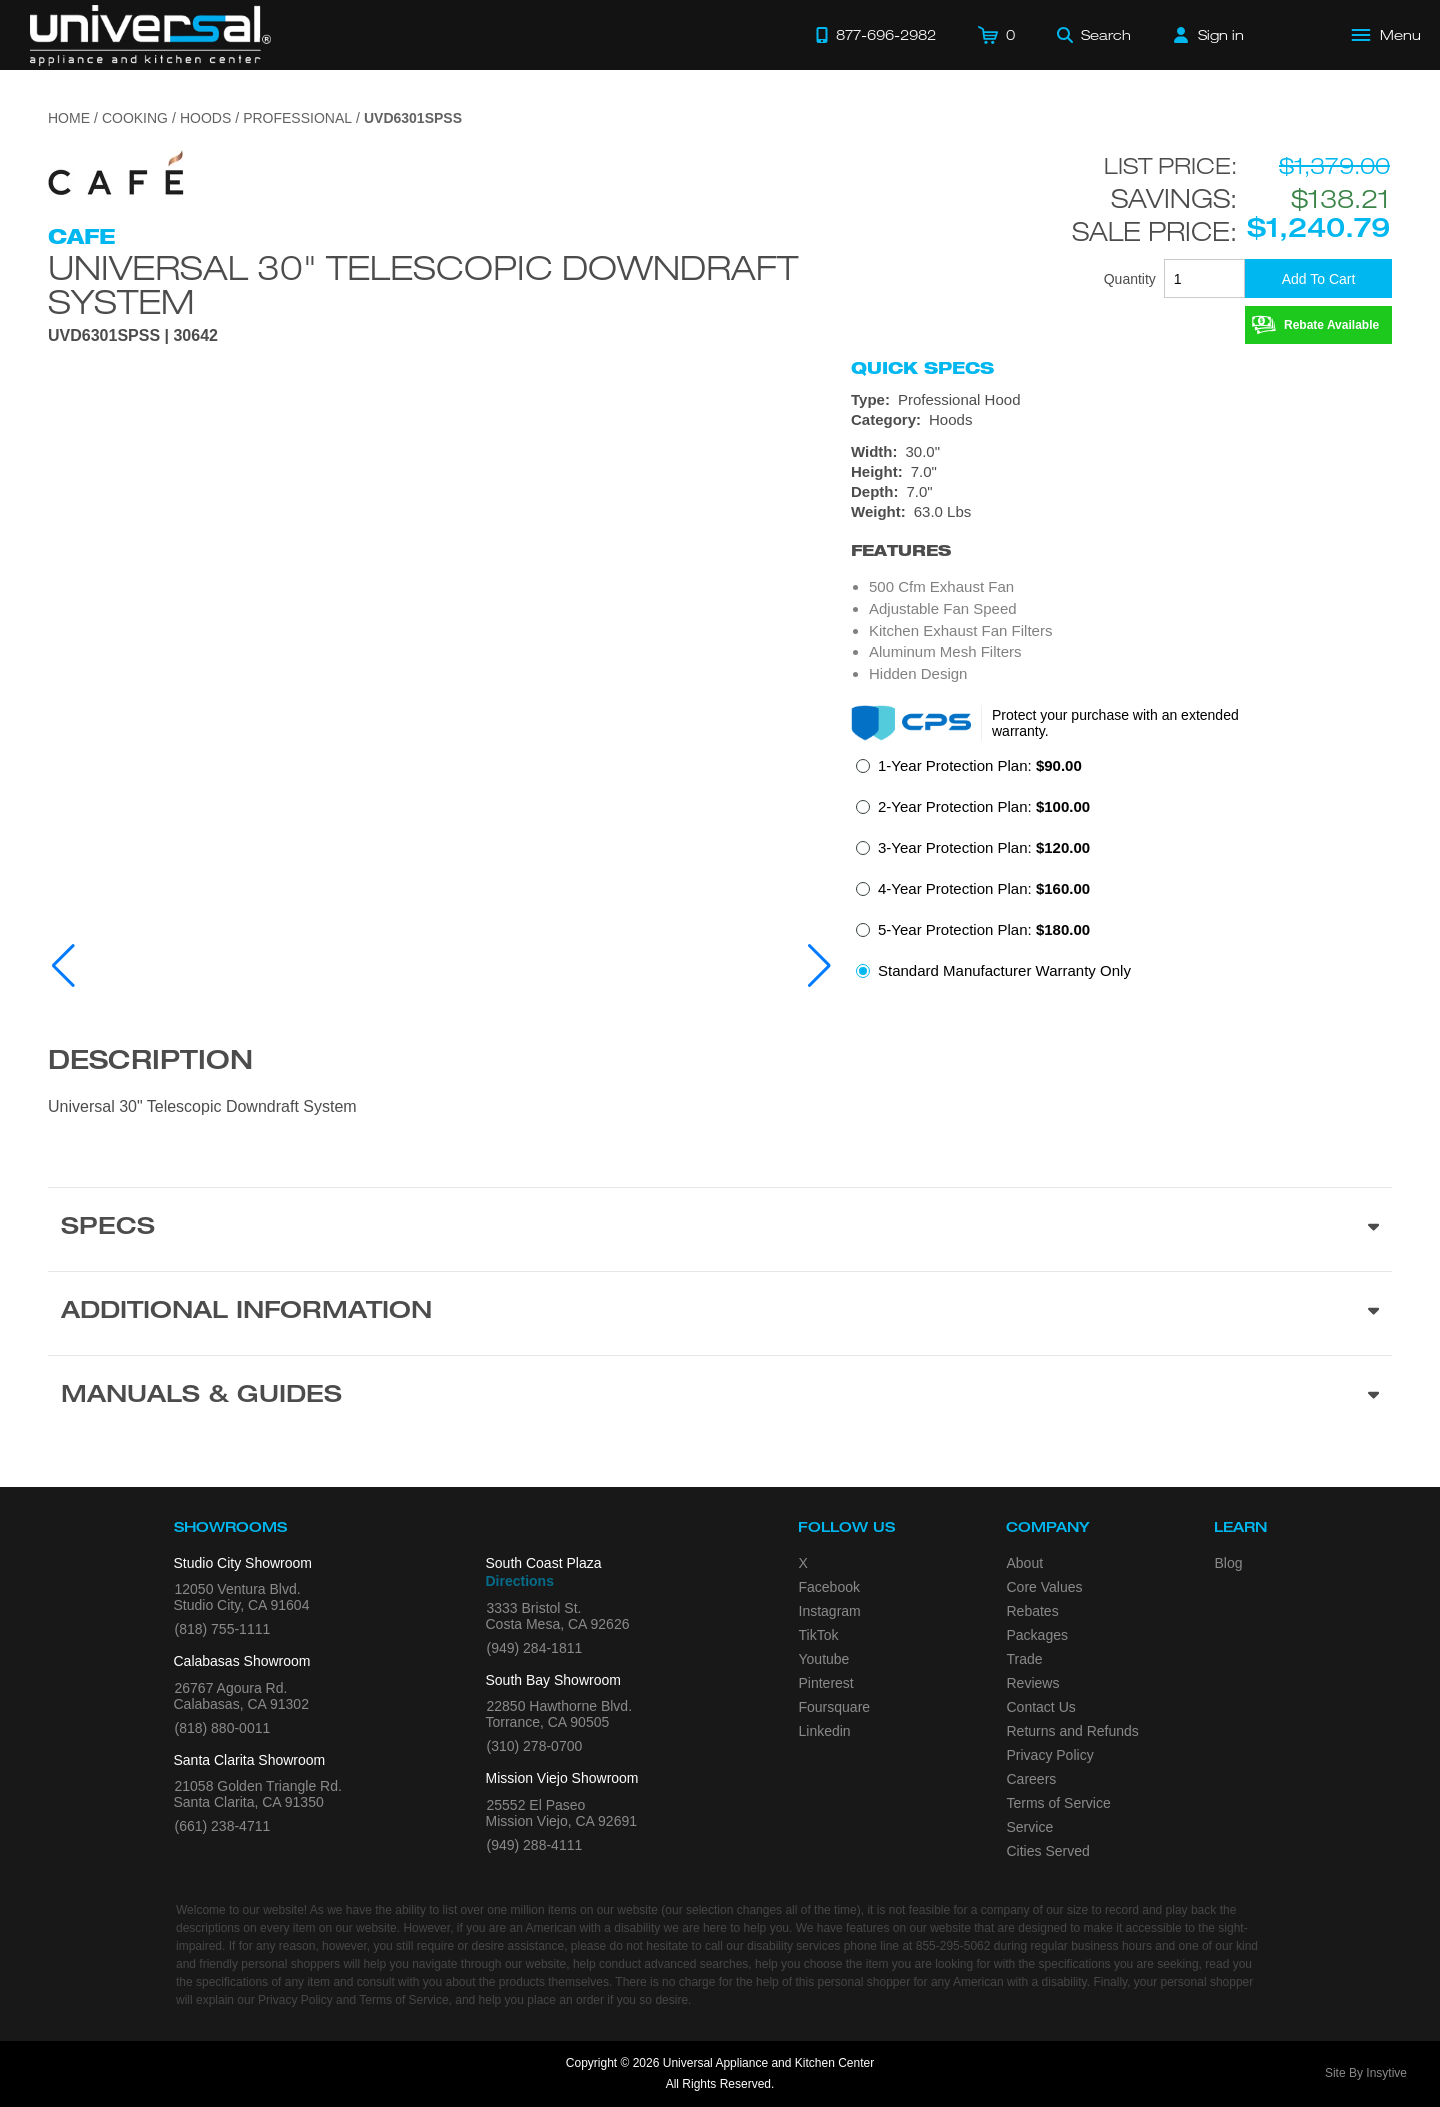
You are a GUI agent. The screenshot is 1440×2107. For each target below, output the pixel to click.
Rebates (1033, 1611)
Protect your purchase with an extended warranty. (1115, 723)
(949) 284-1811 (535, 1648)
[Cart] (996, 35)
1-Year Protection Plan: (980, 765)
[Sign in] (1209, 35)
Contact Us (1041, 1707)
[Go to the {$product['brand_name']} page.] (116, 178)
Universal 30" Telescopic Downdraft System (423, 284)
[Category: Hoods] (1121, 420)
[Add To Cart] (1318, 278)
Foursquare (835, 1707)
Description (150, 1063)
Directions (520, 1581)
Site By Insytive (1366, 2073)
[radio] (969, 771)
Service (1030, 1827)
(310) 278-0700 (535, 1746)
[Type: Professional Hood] (1121, 400)
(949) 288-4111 (535, 1845)
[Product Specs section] (720, 1229)
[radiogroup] (1121, 874)
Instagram (830, 1611)
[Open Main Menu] (1387, 35)
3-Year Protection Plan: (984, 847)
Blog (1229, 1563)
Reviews (1033, 1683)
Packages (1037, 1635)
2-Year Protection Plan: (984, 806)
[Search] (1094, 35)
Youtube (824, 1659)
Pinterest (826, 1683)
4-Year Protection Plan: (984, 888)
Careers (1032, 1779)
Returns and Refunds (1073, 1731)
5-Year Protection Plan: (984, 929)
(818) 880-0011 (223, 1728)
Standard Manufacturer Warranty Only (1004, 970)
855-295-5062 (953, 1946)
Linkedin (825, 1731)
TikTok (819, 1635)
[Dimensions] (1121, 482)
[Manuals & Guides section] (720, 1397)
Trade (1025, 1659)
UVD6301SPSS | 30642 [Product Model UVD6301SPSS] (133, 336)
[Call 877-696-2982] (876, 35)
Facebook (829, 1587)
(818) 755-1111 (223, 1629)
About (1025, 1563)
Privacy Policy (1050, 1755)
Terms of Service (1059, 1803)
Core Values (1045, 1587)
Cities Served (1048, 1851)
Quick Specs (922, 368)
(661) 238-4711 (223, 1826)
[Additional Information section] (720, 1313)
